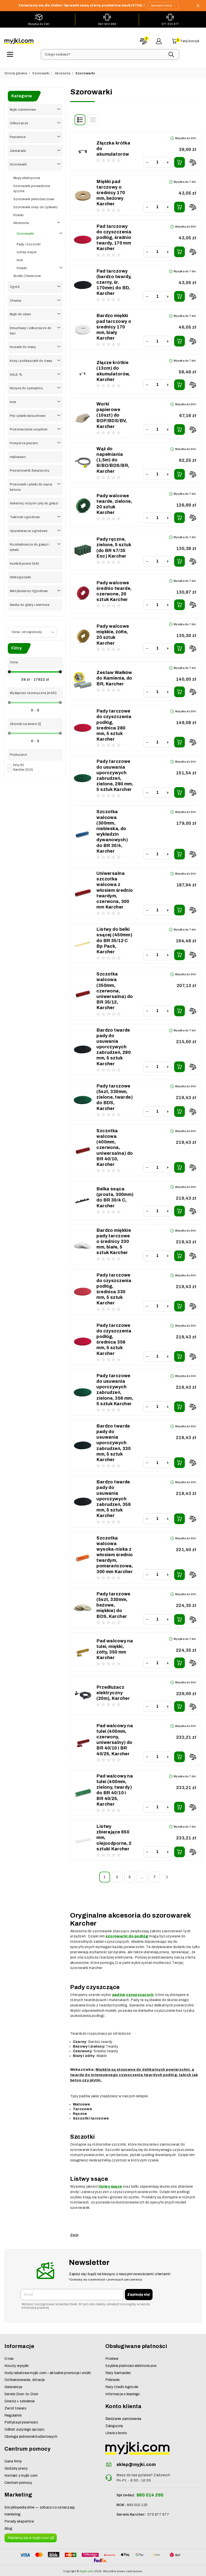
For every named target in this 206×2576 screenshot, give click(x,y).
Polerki (18, 212)
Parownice (18, 134)
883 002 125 (137, 2504)
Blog (8, 2528)
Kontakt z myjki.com (21, 2475)
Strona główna (15, 70)
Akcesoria (62, 70)
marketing (12, 2514)
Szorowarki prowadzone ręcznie (31, 185)
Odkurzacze (19, 120)
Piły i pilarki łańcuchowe (27, 412)
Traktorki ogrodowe (25, 514)
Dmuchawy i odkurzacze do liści (30, 327)
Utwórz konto (116, 2432)
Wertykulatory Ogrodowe (29, 588)
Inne (20, 257)
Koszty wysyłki (16, 2365)
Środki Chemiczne (27, 273)
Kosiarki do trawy (23, 344)
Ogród (14, 283)
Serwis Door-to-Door (21, 2393)
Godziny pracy (16, 2468)
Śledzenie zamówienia (123, 2418)
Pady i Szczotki (29, 241)
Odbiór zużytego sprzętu (24, 2429)
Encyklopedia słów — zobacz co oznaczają (39, 2507)
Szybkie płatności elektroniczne (131, 2365)
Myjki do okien (20, 311)
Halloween (18, 454)
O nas (9, 2358)
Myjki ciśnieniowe (23, 106)
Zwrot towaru (15, 2408)
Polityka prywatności (21, 2422)
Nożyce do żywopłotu (26, 385)
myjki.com (86, 2570)
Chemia (15, 297)
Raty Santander (118, 2372)
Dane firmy (13, 2461)
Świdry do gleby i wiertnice (30, 601)
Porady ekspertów (19, 2521)
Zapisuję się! (138, 2294)
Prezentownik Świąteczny (29, 467)
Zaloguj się (114, 2425)
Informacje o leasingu (122, 2393)
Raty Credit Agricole (122, 2386)
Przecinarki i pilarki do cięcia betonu (31, 484)
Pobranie (112, 2379)
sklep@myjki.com (136, 2464)
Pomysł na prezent (24, 440)
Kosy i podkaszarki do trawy (31, 357)
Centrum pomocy (18, 2482)
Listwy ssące (27, 249)
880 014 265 (150, 2494)
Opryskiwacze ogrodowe (28, 527)
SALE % (16, 371)
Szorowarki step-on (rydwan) (35, 204)
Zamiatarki (18, 147)
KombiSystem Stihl (24, 560)
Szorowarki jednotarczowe (33, 196)
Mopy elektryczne (26, 175)
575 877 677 (158, 2514)
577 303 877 (170, 23)
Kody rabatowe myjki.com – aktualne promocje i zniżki (47, 2372)
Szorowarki (40, 70)
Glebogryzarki (20, 574)
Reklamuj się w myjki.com (28, 2537)
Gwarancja (13, 2386)
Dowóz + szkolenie (19, 2401)
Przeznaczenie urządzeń (29, 426)
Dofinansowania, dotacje (24, 2379)
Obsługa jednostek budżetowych (30, 2436)
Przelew (112, 2358)
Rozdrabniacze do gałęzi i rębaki (29, 544)
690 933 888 (107, 23)
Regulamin (13, 2415)
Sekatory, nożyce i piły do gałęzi (34, 500)
